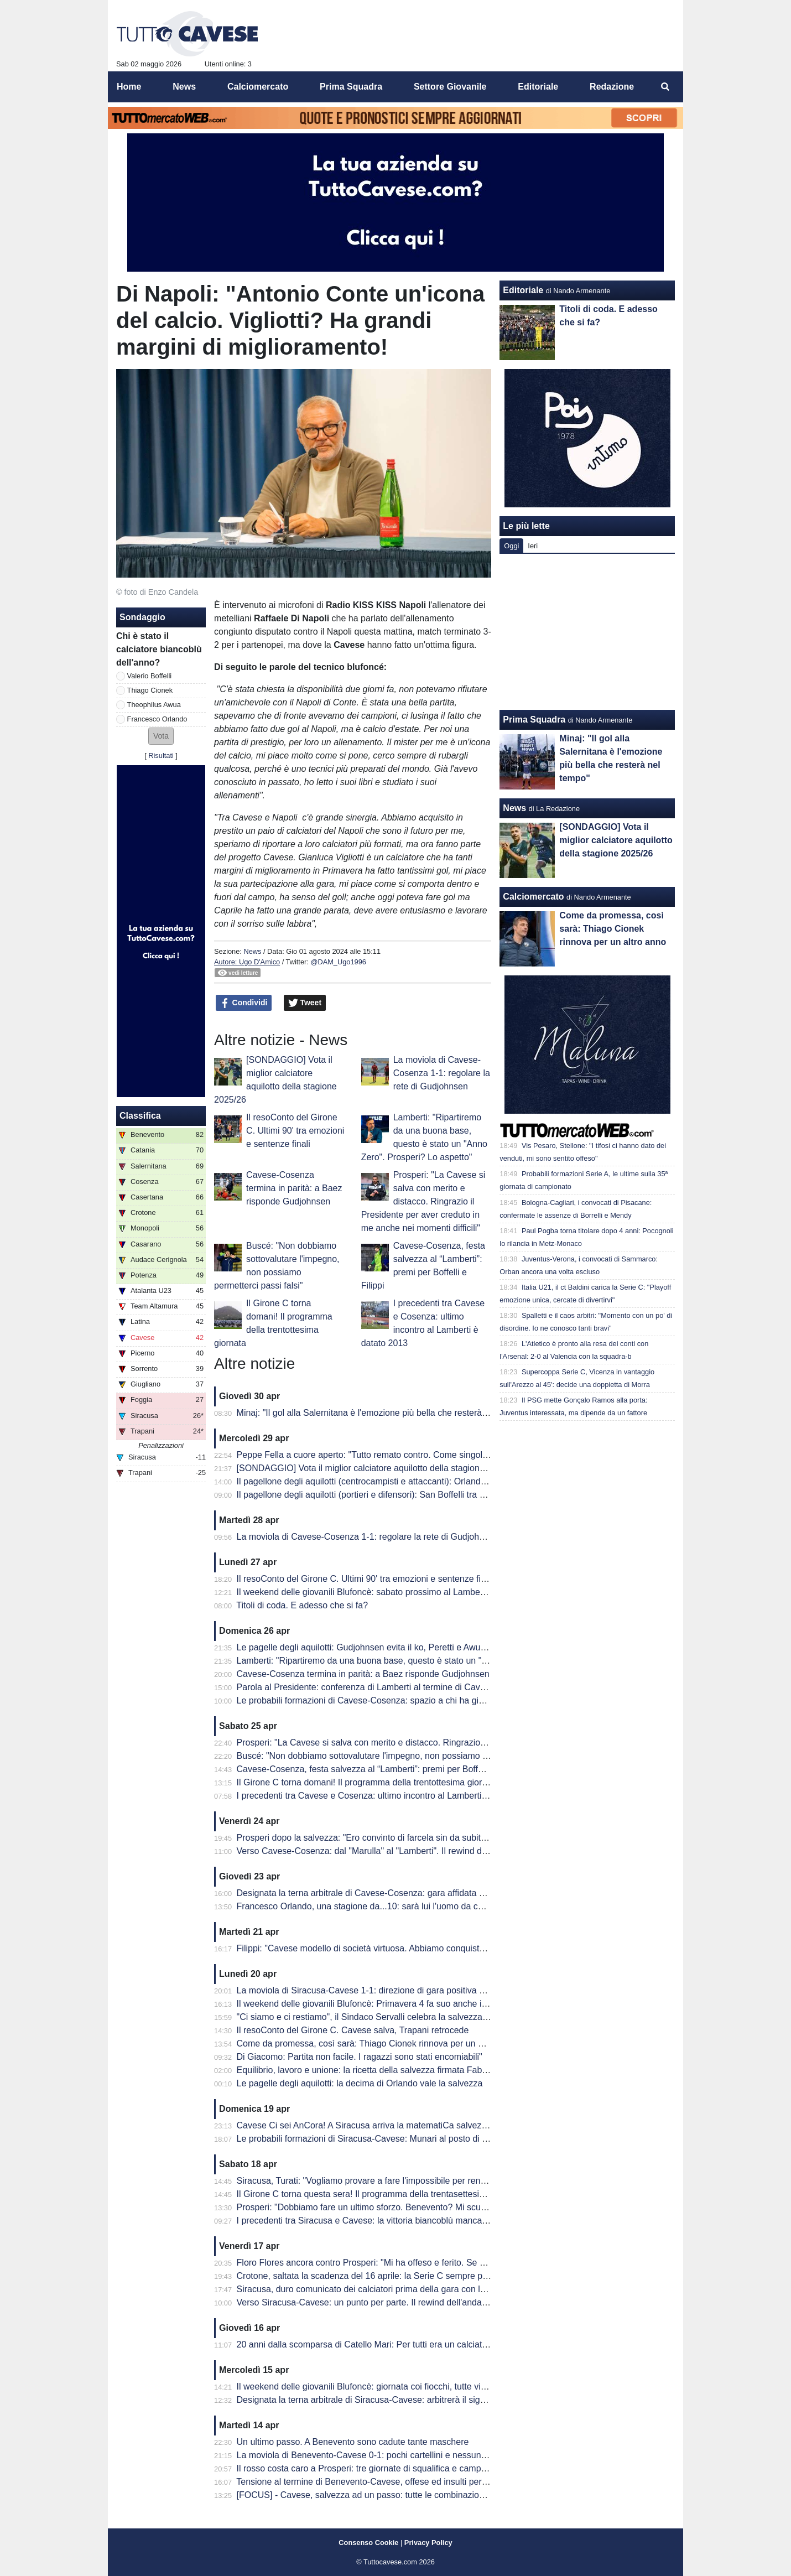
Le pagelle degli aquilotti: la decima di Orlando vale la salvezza (360, 2083)
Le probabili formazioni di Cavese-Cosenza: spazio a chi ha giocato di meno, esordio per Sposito (426, 1700)
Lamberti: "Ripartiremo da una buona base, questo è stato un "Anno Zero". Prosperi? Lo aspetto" (426, 1660)
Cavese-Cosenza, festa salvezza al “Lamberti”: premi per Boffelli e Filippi (379, 1769)
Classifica (140, 1115)
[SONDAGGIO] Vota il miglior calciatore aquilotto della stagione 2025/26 (378, 1468)
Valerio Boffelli (149, 676)
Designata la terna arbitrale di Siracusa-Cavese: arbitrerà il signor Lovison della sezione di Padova (429, 2399)
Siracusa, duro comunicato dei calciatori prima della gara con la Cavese (377, 2289)
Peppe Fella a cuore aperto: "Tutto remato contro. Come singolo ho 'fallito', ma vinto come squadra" (431, 1455)
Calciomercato (533, 896)
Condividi (244, 1003)
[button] (161, 736)
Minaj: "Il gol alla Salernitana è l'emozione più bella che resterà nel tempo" (382, 1412)
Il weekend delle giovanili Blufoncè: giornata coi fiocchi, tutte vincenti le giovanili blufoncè (410, 2386)
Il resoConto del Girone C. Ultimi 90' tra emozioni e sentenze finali (295, 1131)
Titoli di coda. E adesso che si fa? (302, 1605)
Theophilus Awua (154, 704)
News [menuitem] (184, 86)
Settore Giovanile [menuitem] (450, 86)
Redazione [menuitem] (612, 86)
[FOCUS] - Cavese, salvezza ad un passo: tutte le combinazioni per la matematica (398, 2495)
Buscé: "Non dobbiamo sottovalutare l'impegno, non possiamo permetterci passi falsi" (404, 1755)
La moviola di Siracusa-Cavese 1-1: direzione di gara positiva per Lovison (381, 1990)
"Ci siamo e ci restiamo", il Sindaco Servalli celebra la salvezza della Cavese (386, 2017)
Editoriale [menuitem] (538, 86)
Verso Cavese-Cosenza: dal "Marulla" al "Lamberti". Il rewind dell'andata (378, 1851)
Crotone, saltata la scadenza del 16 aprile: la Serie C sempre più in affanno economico (406, 2276)
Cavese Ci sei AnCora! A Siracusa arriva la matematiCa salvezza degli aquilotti (391, 2125)
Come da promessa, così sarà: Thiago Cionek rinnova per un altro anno (377, 2043)
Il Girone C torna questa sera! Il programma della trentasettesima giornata (381, 2194)
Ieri (533, 546)
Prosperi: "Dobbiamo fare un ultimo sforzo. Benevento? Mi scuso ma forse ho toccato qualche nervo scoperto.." (455, 2207)
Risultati (161, 755)
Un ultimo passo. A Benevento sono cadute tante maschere (353, 2442)
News (252, 951)
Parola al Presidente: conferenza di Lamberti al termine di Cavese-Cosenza (385, 1687)
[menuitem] (665, 86)
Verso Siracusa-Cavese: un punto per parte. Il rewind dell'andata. (364, 2302)
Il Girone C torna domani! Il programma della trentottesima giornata (368, 1782)
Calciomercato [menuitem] (257, 86)
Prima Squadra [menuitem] (351, 86)
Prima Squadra (534, 719)
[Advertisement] (587, 632)
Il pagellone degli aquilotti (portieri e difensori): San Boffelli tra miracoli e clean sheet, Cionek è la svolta (438, 1494)
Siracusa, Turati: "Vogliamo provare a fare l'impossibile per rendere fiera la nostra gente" (409, 2180)
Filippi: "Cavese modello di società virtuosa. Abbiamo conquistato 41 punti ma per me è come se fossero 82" (448, 1948)
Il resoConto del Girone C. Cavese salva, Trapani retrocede (353, 2030)
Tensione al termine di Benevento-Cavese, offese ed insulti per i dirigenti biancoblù (398, 2481)
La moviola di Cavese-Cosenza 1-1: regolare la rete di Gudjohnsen (441, 1073)
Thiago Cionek (150, 690)
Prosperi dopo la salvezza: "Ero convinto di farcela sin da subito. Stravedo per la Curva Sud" (417, 1837)
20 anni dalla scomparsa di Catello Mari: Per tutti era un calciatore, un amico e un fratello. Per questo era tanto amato (467, 2344)
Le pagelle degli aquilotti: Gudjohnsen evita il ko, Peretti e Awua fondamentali (388, 1647)
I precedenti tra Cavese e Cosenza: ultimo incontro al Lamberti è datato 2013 (387, 1795)
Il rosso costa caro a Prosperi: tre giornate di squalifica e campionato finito (382, 2468)
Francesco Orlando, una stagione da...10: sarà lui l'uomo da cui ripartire (377, 1906)
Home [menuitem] (129, 86)
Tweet (305, 1003)
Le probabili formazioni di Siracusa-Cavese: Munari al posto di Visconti (375, 2138)
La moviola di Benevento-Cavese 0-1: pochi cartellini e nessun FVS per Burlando (395, 2455)
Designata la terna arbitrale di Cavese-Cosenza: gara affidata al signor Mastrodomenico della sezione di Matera (455, 1893)
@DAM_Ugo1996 (338, 962)
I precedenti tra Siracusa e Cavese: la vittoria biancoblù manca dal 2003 (378, 2220)
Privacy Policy (428, 2542)
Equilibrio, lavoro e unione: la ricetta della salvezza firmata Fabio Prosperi (380, 2070)
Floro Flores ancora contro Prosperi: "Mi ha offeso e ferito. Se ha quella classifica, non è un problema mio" (445, 2262)
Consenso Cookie (368, 2542)
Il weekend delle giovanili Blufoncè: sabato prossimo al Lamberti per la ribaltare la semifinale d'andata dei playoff (457, 1592)
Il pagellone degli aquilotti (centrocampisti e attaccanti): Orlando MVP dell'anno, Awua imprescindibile (434, 1481)
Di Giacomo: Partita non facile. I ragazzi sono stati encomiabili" (359, 2056)
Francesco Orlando (157, 719)
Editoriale (523, 290)
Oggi (511, 546)
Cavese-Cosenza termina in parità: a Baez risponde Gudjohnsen (294, 1188)
